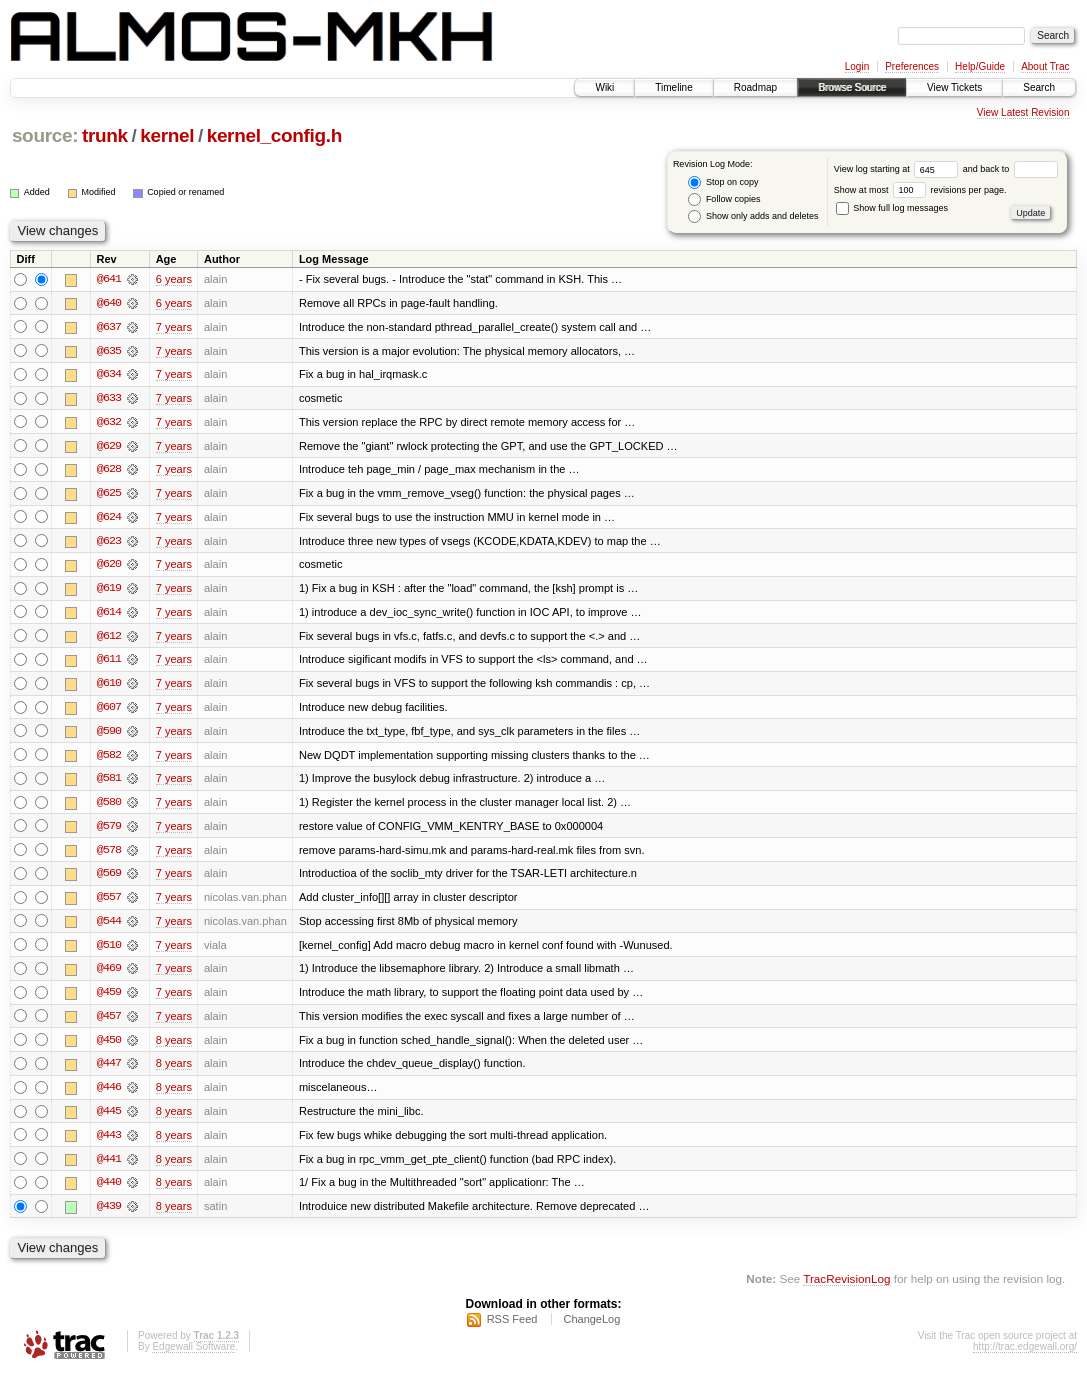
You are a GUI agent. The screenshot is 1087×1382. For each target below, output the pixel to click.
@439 (109, 1215)
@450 (109, 1047)
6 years (174, 279)
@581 (109, 783)
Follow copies (724, 199)
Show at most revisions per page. (920, 190)
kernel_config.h (274, 135)
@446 (109, 1095)
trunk (105, 135)
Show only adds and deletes (753, 216)
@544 (109, 927)
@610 (109, 687)
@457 (109, 1023)
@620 (109, 567)
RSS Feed (512, 1328)
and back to (1010, 169)
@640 (109, 303)
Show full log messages (892, 208)
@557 (109, 903)
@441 (109, 1167)
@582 (109, 759)
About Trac (1045, 66)
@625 (109, 495)
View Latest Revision (1023, 112)
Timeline (673, 87)
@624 (109, 519)
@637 (109, 327)
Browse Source (852, 87)
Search (1039, 87)
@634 (109, 375)
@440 (109, 1191)
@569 (109, 879)
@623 (109, 543)
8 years (174, 1047)
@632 (109, 423)
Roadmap (755, 87)
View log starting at (898, 169)
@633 (109, 399)
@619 (109, 591)
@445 (109, 1119)
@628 (109, 471)
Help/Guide (980, 66)
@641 (109, 279)
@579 (109, 831)
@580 (109, 807)
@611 (109, 663)
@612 (109, 639)
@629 (109, 447)
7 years (174, 327)
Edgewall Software (193, 1355)
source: (45, 135)
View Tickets (954, 87)
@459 (109, 999)
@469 (109, 975)
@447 (109, 1071)
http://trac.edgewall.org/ (1025, 1355)
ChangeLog (591, 1328)
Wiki (604, 87)
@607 (109, 711)
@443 (109, 1143)
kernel (167, 135)
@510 (109, 951)
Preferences (912, 66)
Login (857, 66)
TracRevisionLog (846, 1287)
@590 (109, 735)
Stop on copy (723, 182)
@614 (109, 615)
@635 (109, 351)
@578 (109, 855)
